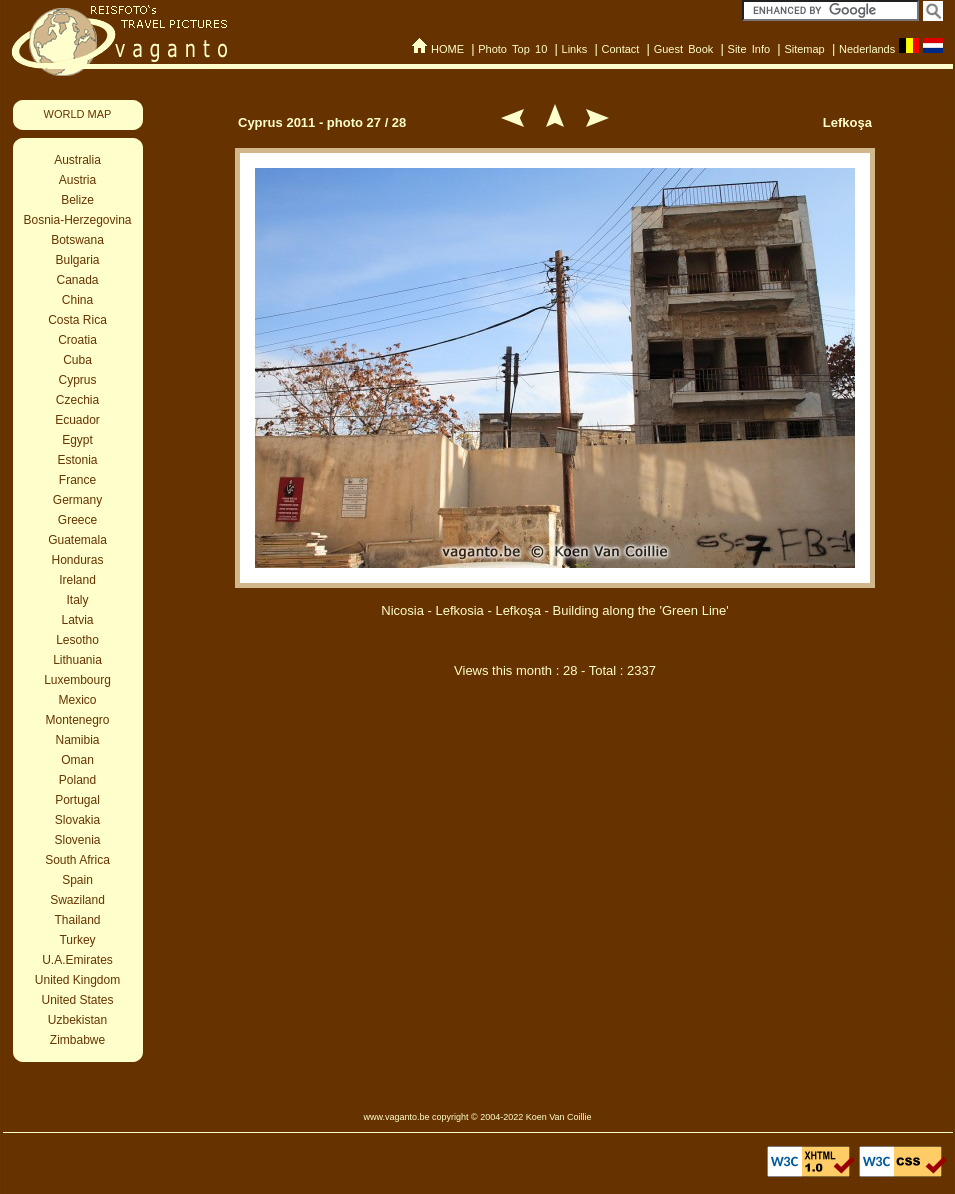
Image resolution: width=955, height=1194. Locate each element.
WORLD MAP (78, 114)
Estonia (77, 460)
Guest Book (684, 49)
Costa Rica (77, 320)
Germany (77, 500)
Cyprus (77, 380)
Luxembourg (77, 680)
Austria (77, 180)
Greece (77, 520)
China (77, 300)
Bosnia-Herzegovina (77, 220)
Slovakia (77, 820)
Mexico (77, 700)
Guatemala (77, 540)
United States (77, 1000)
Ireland (77, 580)
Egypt (77, 440)
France (77, 480)
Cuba (77, 360)
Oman (77, 760)
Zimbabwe (77, 1040)
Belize (77, 200)
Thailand (77, 920)
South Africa (77, 860)
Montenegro (77, 720)
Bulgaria (77, 260)
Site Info (749, 49)
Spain (77, 880)
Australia (77, 160)
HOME (447, 49)
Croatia (77, 340)
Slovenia (77, 840)
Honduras (77, 560)
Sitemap (804, 49)
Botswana (77, 240)
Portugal (77, 800)
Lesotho (77, 640)
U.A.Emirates (77, 960)
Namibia (77, 740)
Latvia (77, 620)
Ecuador (77, 420)
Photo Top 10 (512, 49)
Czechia (77, 400)
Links (575, 49)
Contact (620, 49)
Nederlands (867, 49)
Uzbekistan (77, 1020)
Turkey (77, 940)
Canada (77, 280)
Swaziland (77, 900)
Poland (77, 780)
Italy (77, 600)
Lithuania (77, 660)
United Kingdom (77, 980)
